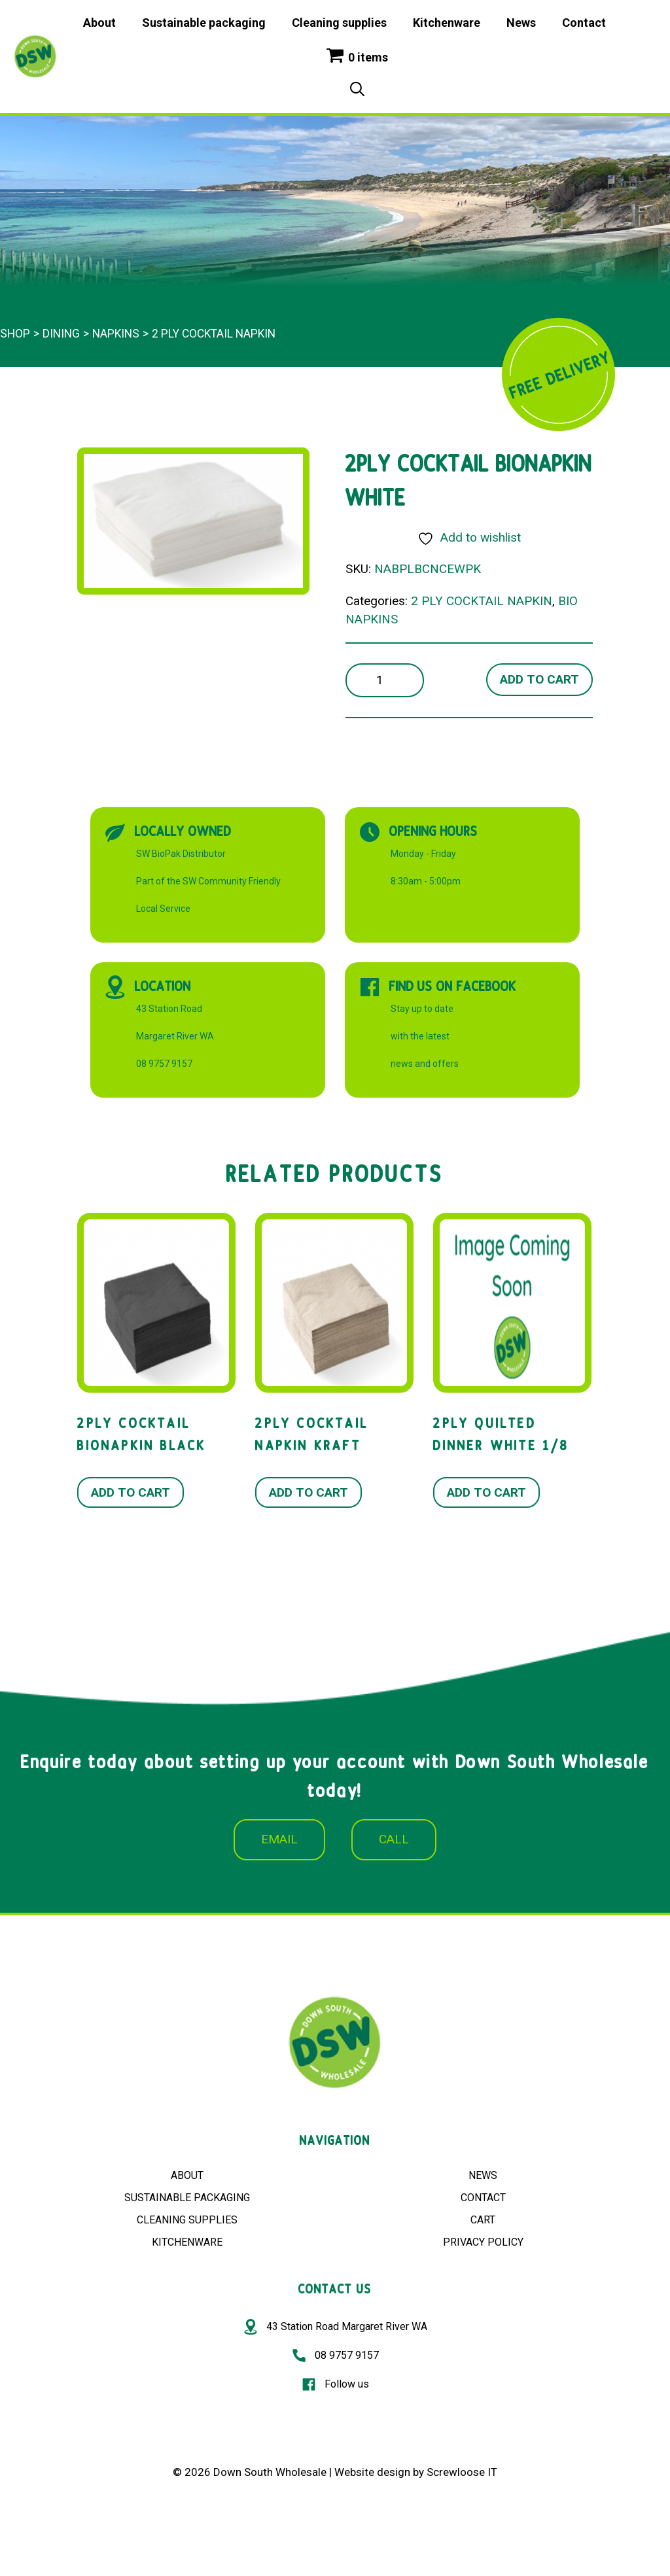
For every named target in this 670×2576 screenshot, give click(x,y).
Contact (584, 22)
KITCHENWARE (187, 2242)
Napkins (115, 333)
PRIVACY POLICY (483, 2242)
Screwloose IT (462, 2472)
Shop (15, 333)
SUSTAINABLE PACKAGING (187, 2197)
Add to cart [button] (130, 1492)
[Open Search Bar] (357, 90)
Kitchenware (446, 22)
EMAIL (279, 1839)
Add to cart (539, 679)
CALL (394, 1839)
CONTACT (483, 2197)
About (99, 22)
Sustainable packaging (204, 22)
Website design (372, 2472)
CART (482, 2220)
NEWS (482, 2175)
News (521, 22)
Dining (61, 333)
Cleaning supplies (339, 22)
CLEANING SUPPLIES (187, 2220)
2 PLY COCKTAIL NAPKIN (213, 333)
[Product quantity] (384, 680)
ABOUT (187, 2175)
